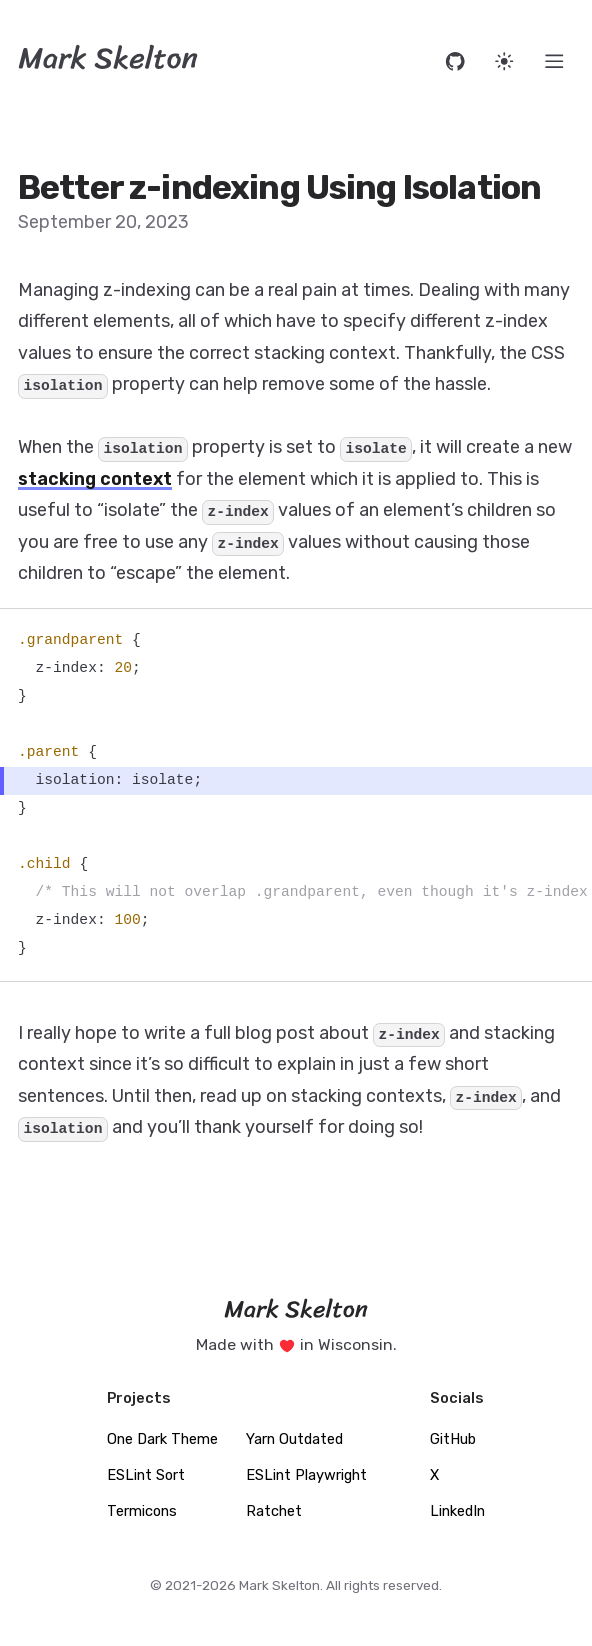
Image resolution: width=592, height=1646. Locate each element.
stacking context (95, 479)
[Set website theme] (504, 61)
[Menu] (554, 61)
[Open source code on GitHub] (455, 61)
